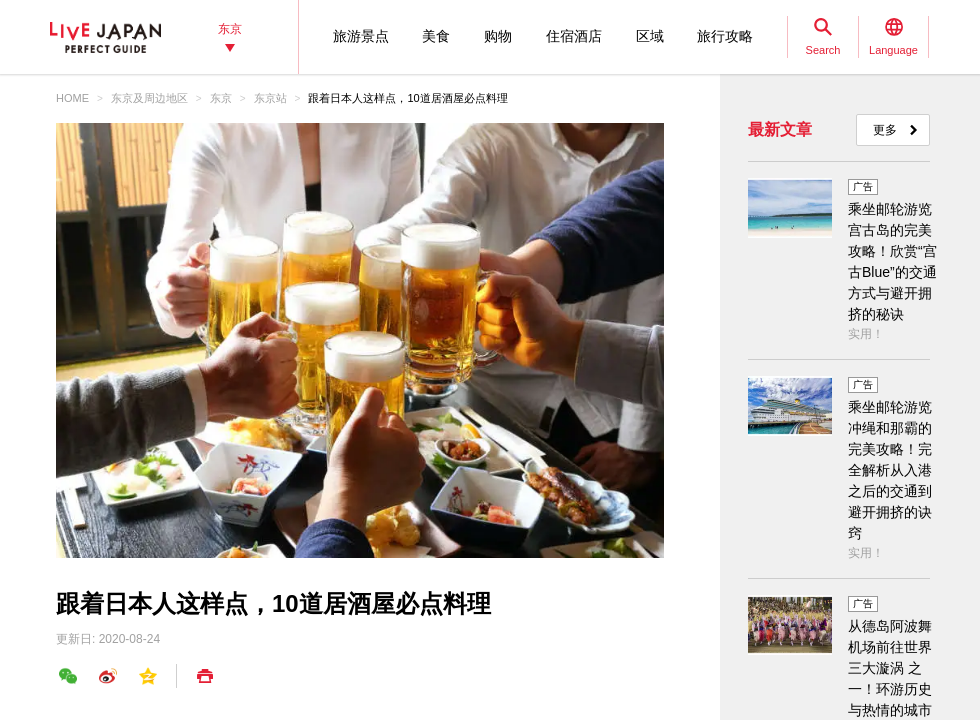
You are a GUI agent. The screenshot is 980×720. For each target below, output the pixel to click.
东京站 (270, 98)
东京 (221, 98)
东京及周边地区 (149, 98)
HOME (72, 98)
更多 (885, 130)
